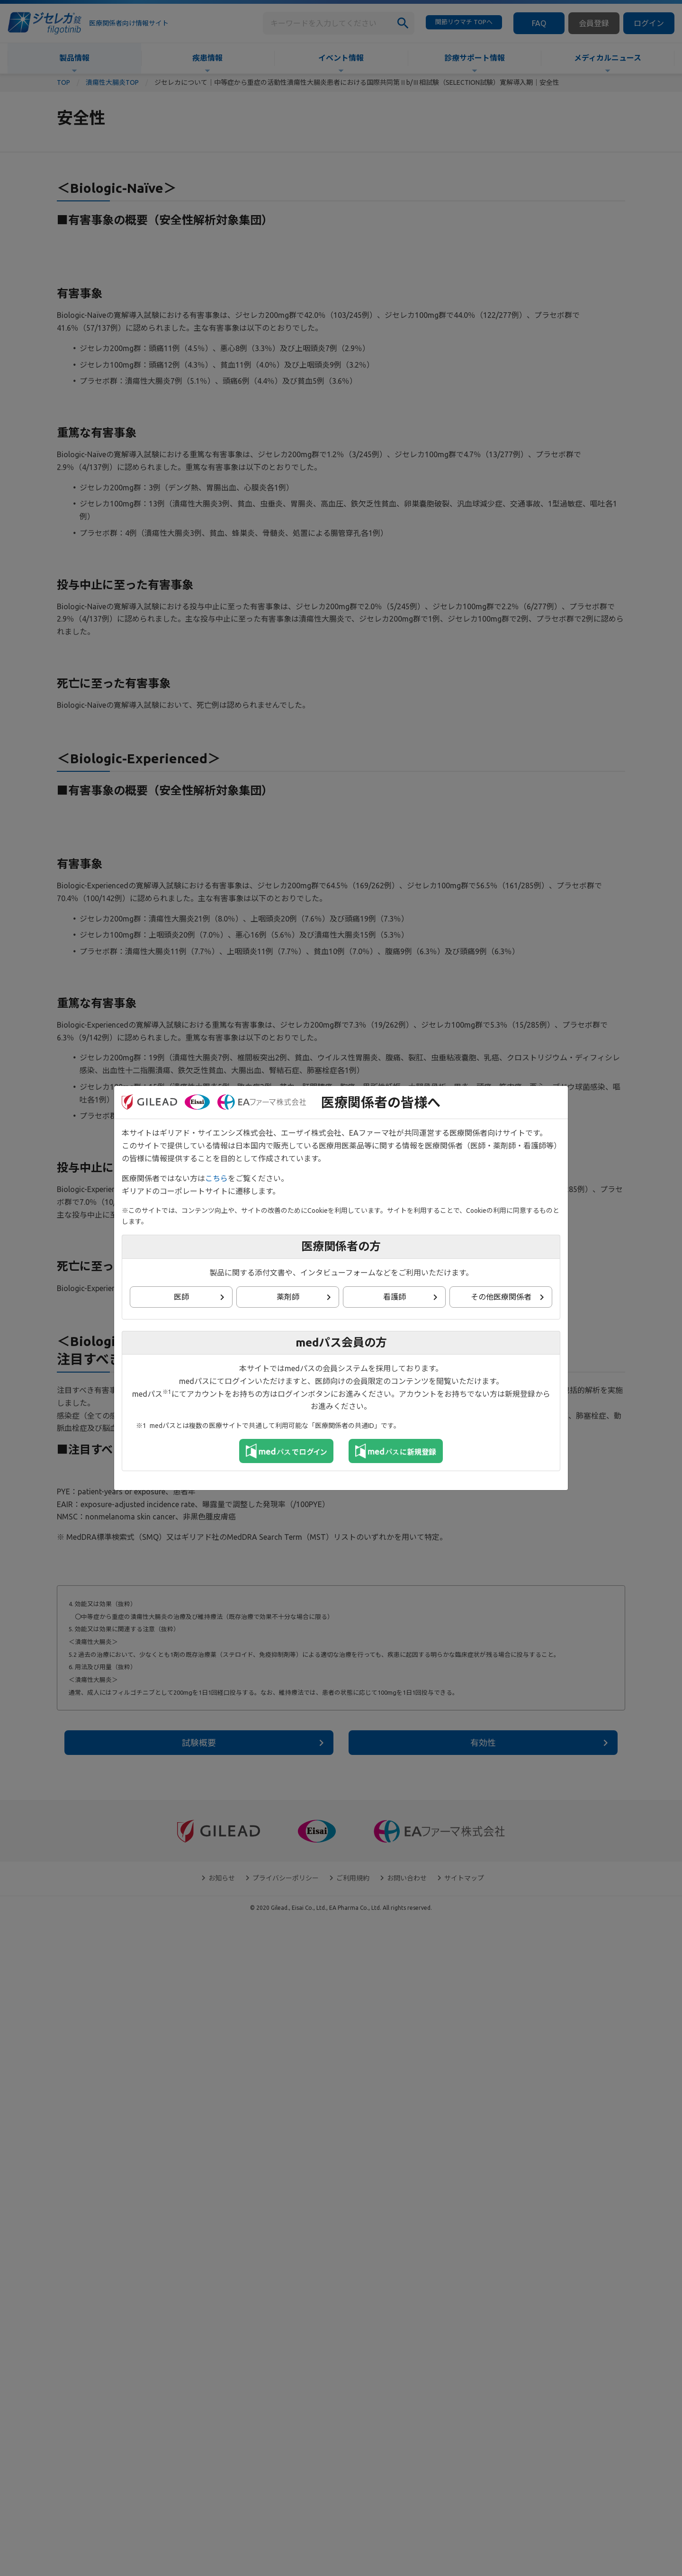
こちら (216, 1178)
